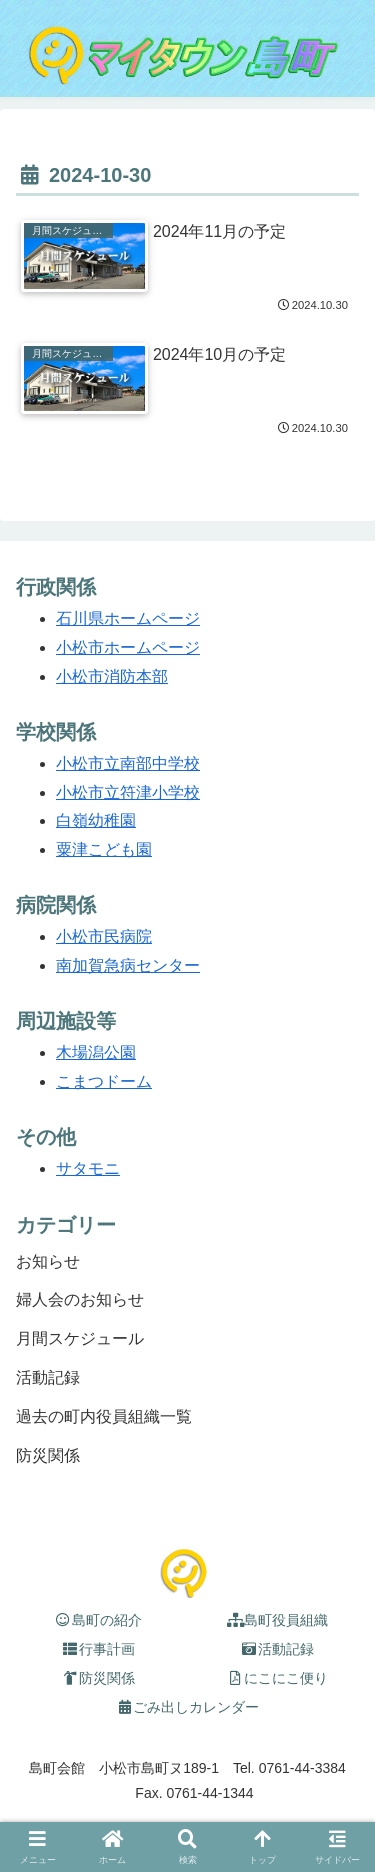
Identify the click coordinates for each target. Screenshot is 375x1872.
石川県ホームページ (128, 618)
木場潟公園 (96, 1052)
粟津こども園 (104, 849)
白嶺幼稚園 (96, 820)
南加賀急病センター (128, 965)
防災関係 (98, 1678)
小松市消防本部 (112, 676)
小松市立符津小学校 (128, 792)
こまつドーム (104, 1081)
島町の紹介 (98, 1620)
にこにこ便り (278, 1678)
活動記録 (278, 1649)
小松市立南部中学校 (128, 763)
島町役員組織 (278, 1620)
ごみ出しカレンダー (188, 1707)
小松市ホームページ (128, 647)
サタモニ (88, 1168)
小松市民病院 (104, 936)
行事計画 (98, 1649)
